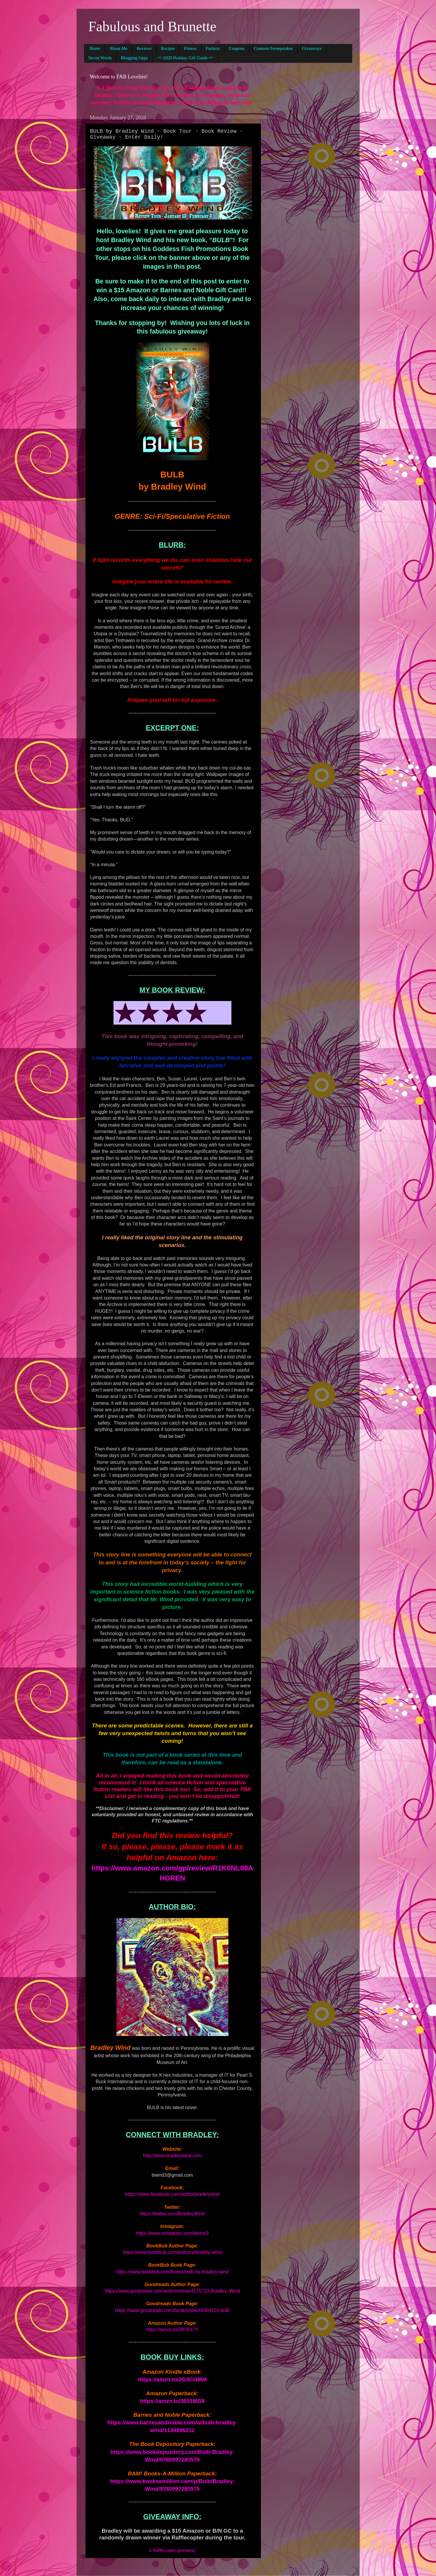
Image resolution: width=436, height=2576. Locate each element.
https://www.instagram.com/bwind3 (172, 2233)
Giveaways (312, 48)
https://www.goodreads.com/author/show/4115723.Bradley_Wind (172, 2290)
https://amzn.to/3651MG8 (172, 2401)
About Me (118, 48)
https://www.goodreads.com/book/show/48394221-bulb (172, 2310)
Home (94, 48)
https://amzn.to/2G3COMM (172, 2379)
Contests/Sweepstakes (273, 48)
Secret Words (100, 57)
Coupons (236, 48)
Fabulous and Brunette (152, 26)
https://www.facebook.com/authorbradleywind (172, 2194)
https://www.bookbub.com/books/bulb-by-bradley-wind (172, 2271)
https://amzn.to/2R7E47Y (172, 2329)
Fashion (213, 48)
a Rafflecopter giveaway (172, 2550)
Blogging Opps (134, 57)
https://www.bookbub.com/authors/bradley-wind (172, 2252)
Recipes (168, 48)
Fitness (190, 48)
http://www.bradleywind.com (172, 2155)
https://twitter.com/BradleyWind (172, 2213)
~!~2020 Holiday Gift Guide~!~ (185, 57)
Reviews (144, 48)
